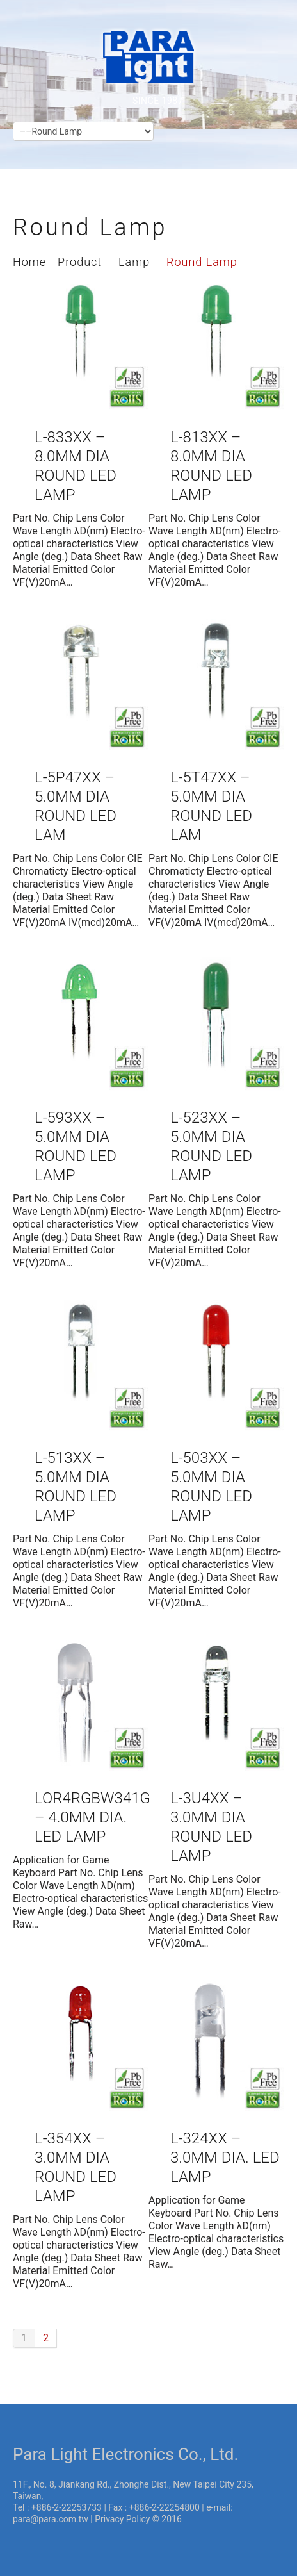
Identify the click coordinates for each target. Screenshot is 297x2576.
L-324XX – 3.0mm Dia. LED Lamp (225, 2157)
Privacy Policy (122, 2519)
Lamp (134, 261)
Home (29, 261)
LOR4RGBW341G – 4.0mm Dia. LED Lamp (92, 1817)
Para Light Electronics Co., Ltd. (125, 2454)
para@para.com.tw (50, 2519)
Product (80, 261)
